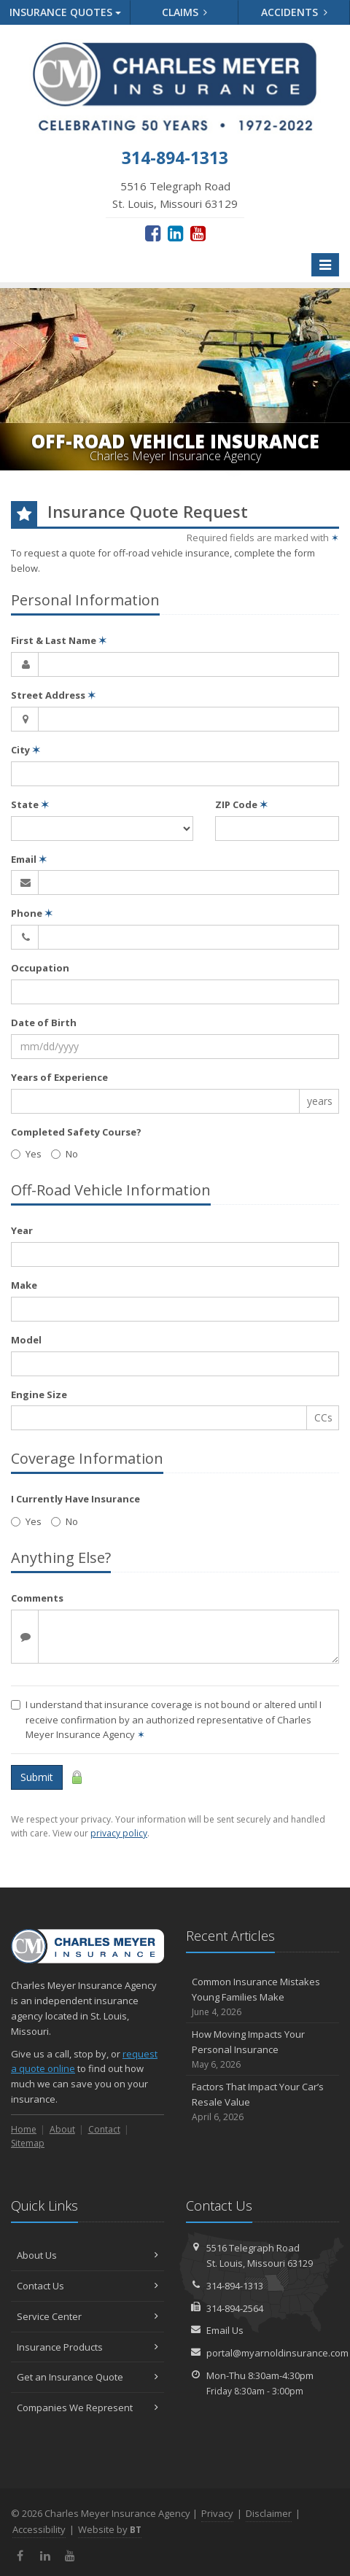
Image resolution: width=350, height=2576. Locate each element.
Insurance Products (87, 2347)
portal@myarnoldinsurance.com (277, 2352)
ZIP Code (241, 804)
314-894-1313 (234, 2285)
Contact (104, 2129)
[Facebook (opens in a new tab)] (152, 232)
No (64, 1153)
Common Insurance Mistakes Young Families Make (262, 1997)
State (30, 804)
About (62, 2129)
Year (22, 1230)
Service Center (87, 2316)
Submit (36, 1777)
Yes (26, 1153)
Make (24, 1285)
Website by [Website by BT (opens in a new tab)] (109, 2529)
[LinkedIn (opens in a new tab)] (175, 232)
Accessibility (39, 2529)
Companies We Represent (87, 2407)
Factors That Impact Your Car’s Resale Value (262, 2102)
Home (23, 2129)
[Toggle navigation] (325, 264)
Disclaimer (269, 2513)
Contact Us (87, 2285)
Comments (37, 1598)
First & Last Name (58, 640)
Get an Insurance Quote (87, 2376)
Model (26, 1339)
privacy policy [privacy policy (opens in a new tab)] (118, 1833)
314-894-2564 (234, 2308)
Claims (185, 12)
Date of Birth (44, 1022)
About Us (87, 2255)
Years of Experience (59, 1077)
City (25, 749)
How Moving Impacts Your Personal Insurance (262, 2049)
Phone (31, 913)
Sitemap (27, 2143)
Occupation (40, 967)
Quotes (65, 12)
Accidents (294, 12)
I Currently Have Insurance (75, 1498)
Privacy (217, 2513)
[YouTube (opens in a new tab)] (198, 232)
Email (29, 859)
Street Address (53, 695)
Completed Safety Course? (76, 1131)
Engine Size (39, 1394)
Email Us (225, 2330)
